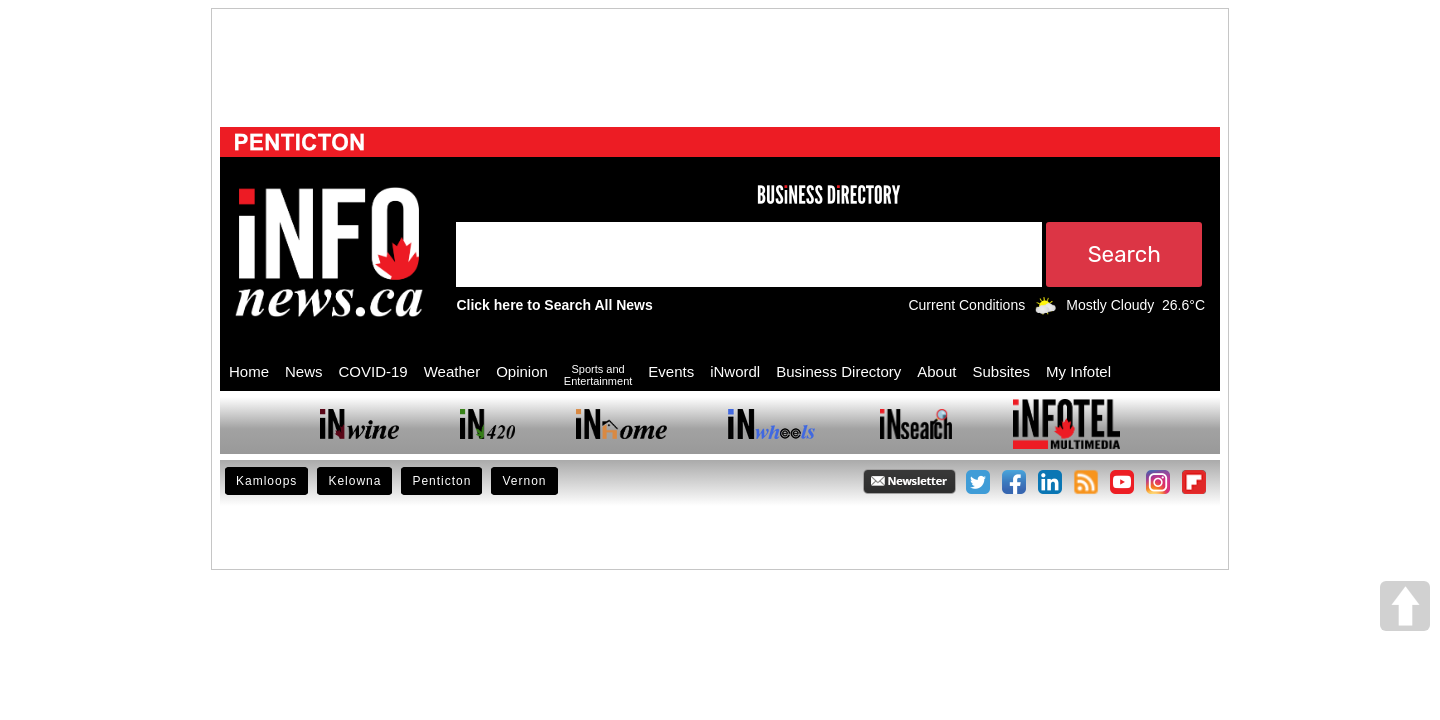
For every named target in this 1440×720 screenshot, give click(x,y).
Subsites (1001, 371)
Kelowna (354, 481)
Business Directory (838, 371)
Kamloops (266, 481)
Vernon (524, 481)
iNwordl (735, 371)
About (936, 371)
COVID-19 (373, 371)
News (304, 371)
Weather (452, 371)
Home (249, 371)
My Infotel (1078, 371)
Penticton (441, 481)
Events (671, 371)
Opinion (522, 371)
